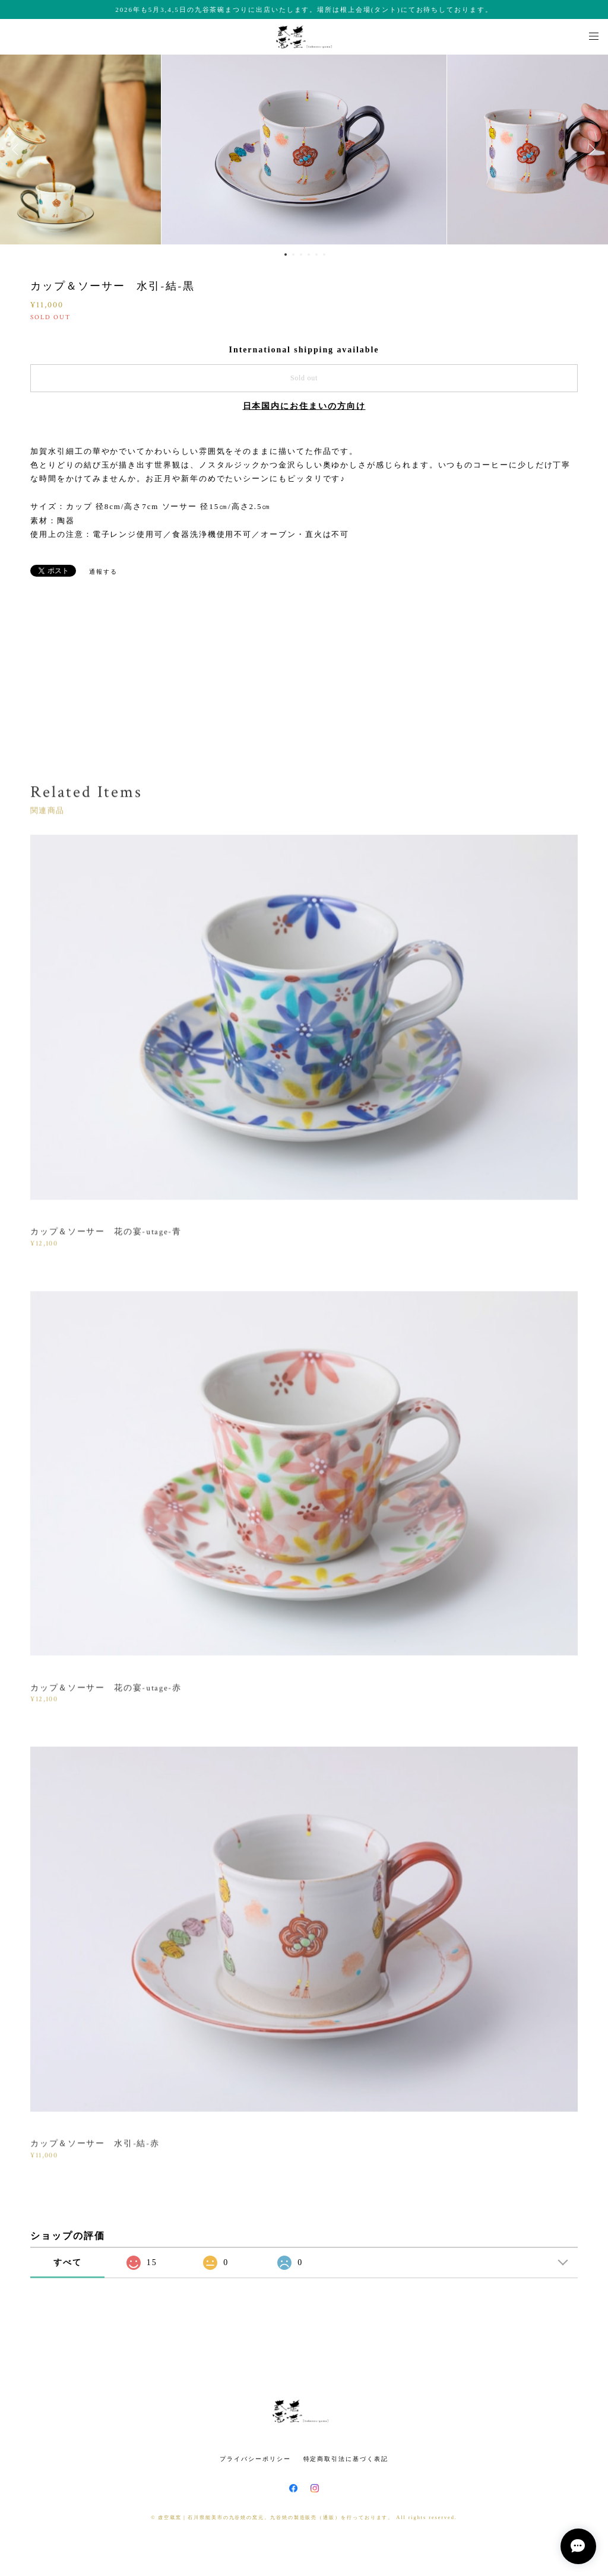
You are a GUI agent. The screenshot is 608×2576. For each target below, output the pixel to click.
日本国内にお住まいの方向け (304, 406)
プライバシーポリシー (255, 2459)
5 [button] (316, 254)
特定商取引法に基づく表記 (345, 2459)
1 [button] (285, 254)
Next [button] (590, 149)
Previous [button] (18, 149)
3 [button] (301, 254)
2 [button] (293, 254)
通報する (103, 571)
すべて (67, 2262)
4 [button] (309, 254)
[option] (304, 149)
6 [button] (324, 254)
